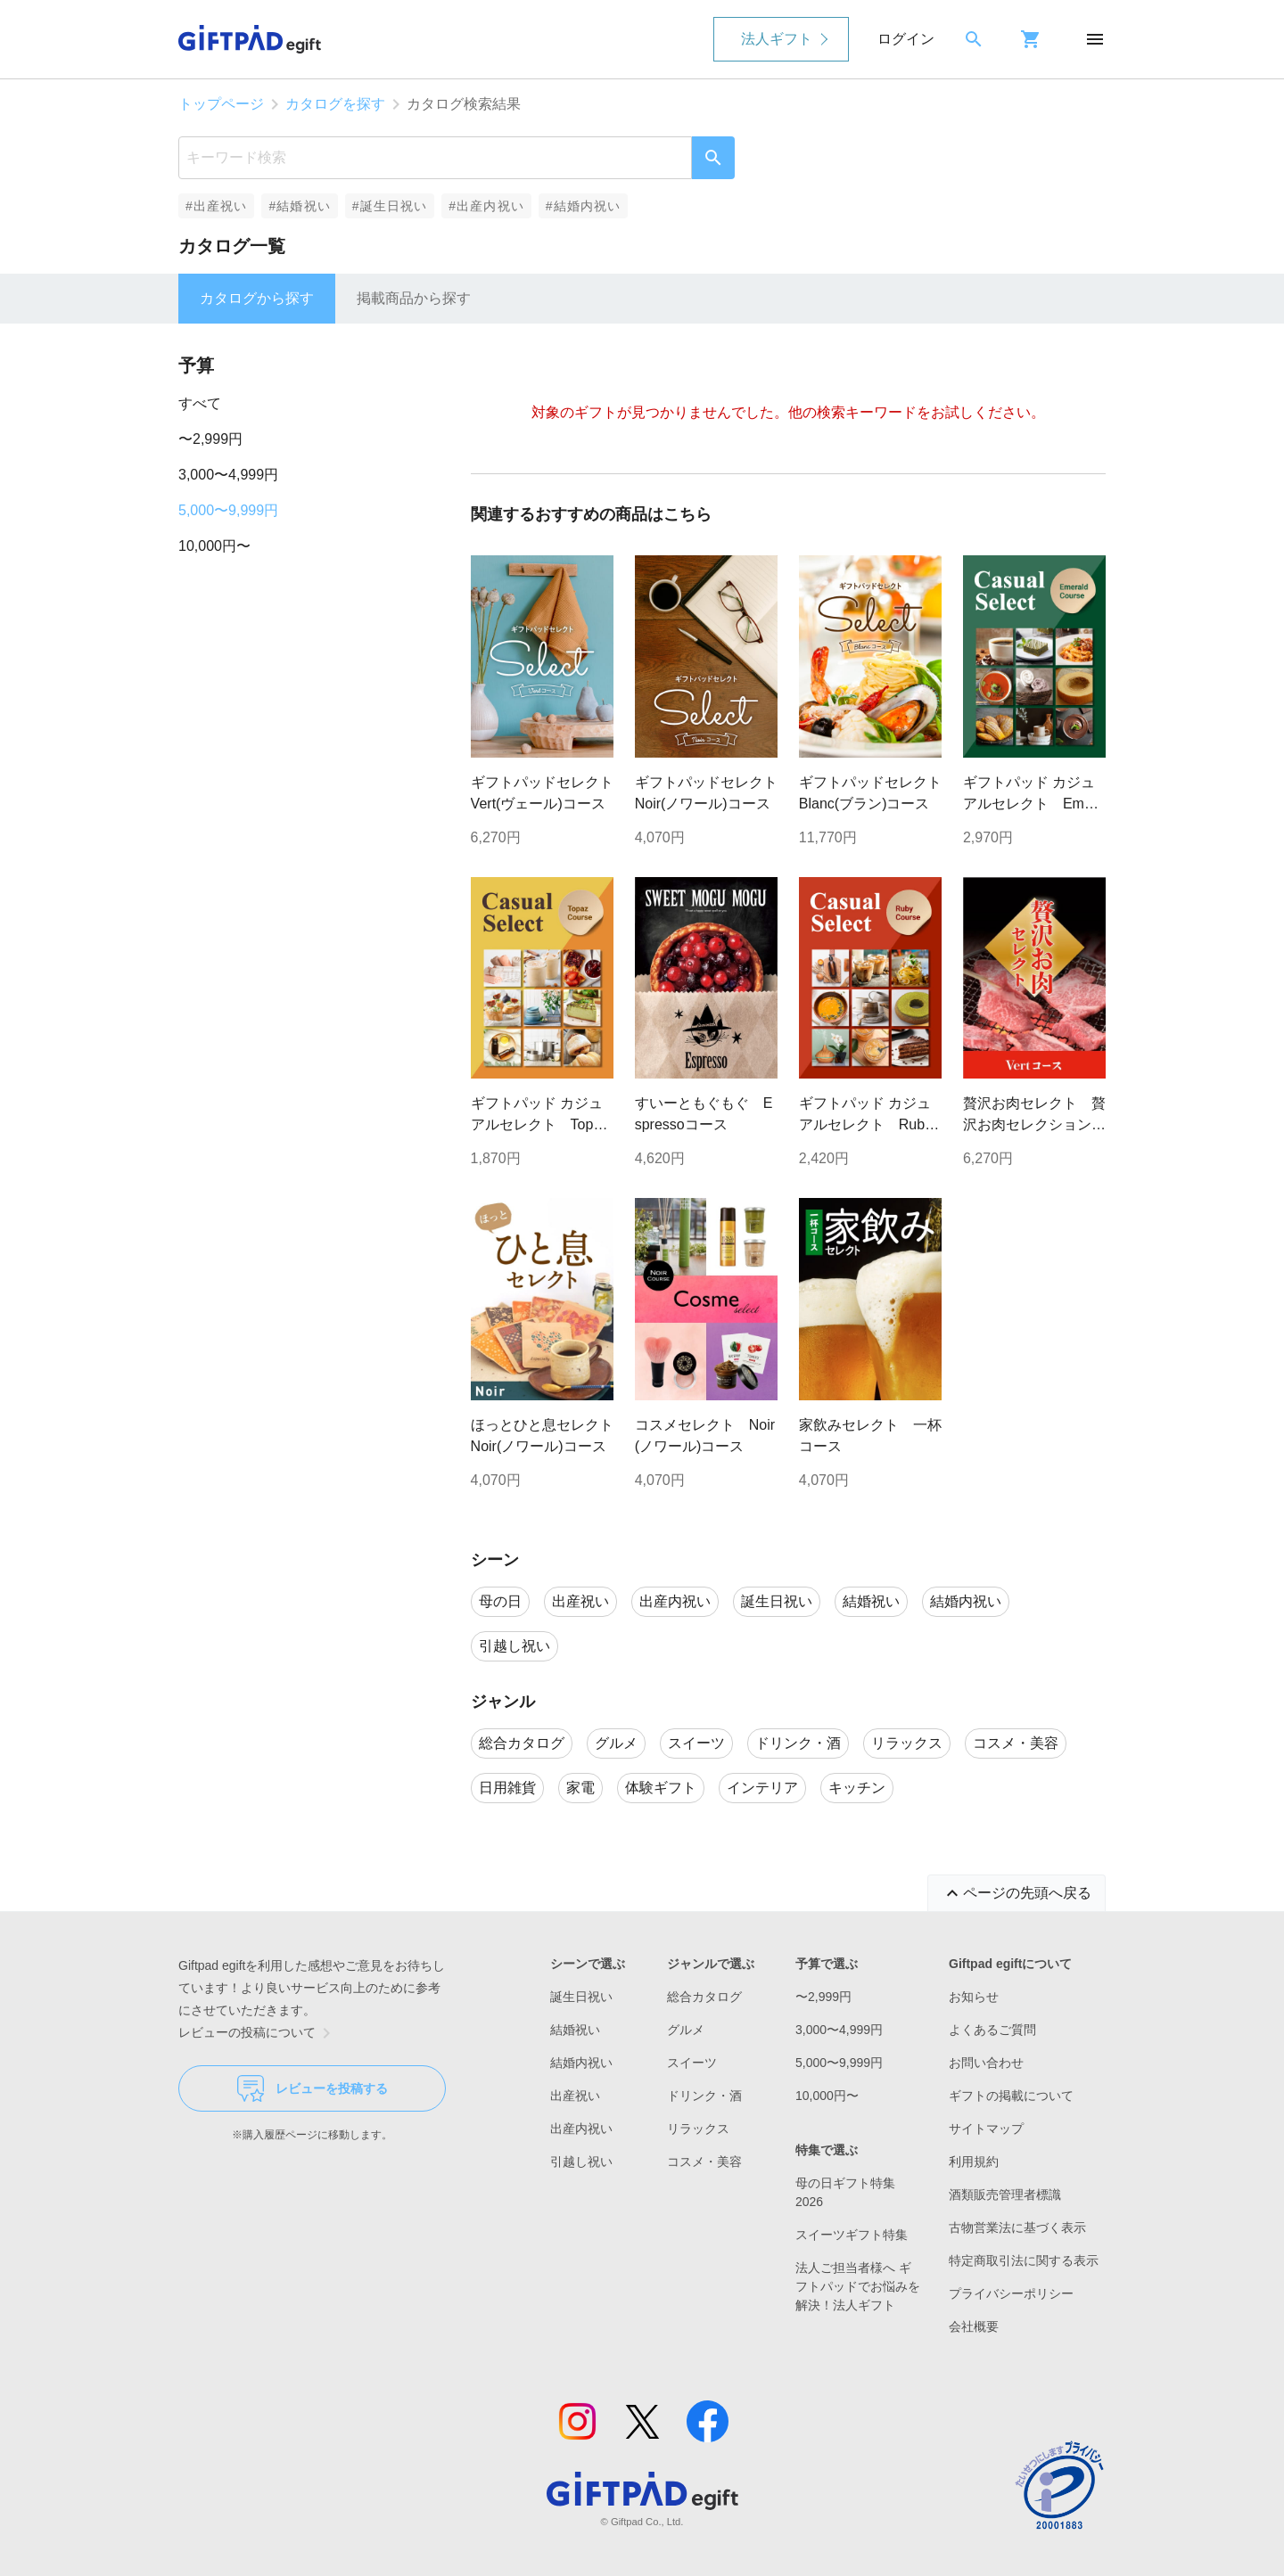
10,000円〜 (214, 546)
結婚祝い (575, 2029)
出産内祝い (581, 2128)
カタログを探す (335, 103)
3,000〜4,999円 (228, 474)
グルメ (685, 2029)
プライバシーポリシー (1011, 2293)
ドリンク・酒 (704, 2095)
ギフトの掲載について (1011, 2095)
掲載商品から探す (414, 298)
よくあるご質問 (992, 2029)
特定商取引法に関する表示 (1024, 2260)
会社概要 (974, 2326)
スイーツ (692, 2062)
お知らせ (974, 1996)
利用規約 (974, 2161)
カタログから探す (257, 298)
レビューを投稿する (312, 2088)
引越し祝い (581, 2161)
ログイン (905, 38)
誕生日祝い (581, 1996)
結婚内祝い (581, 2062)
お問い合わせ (986, 2062)
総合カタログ (704, 1996)
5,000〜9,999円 (228, 510)
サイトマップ (986, 2128)
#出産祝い (216, 206)
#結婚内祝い (583, 206)
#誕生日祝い (390, 206)
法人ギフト (776, 38)
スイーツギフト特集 (851, 2234)
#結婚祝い (299, 206)
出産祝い (575, 2095)
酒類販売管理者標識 (1005, 2194)
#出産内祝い (486, 206)
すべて (199, 403)
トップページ (221, 103)
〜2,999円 (210, 439)
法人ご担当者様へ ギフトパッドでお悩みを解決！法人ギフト (857, 2286)
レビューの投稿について (257, 2033)
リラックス (698, 2128)
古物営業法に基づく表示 (1017, 2227)
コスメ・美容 (704, 2161)
